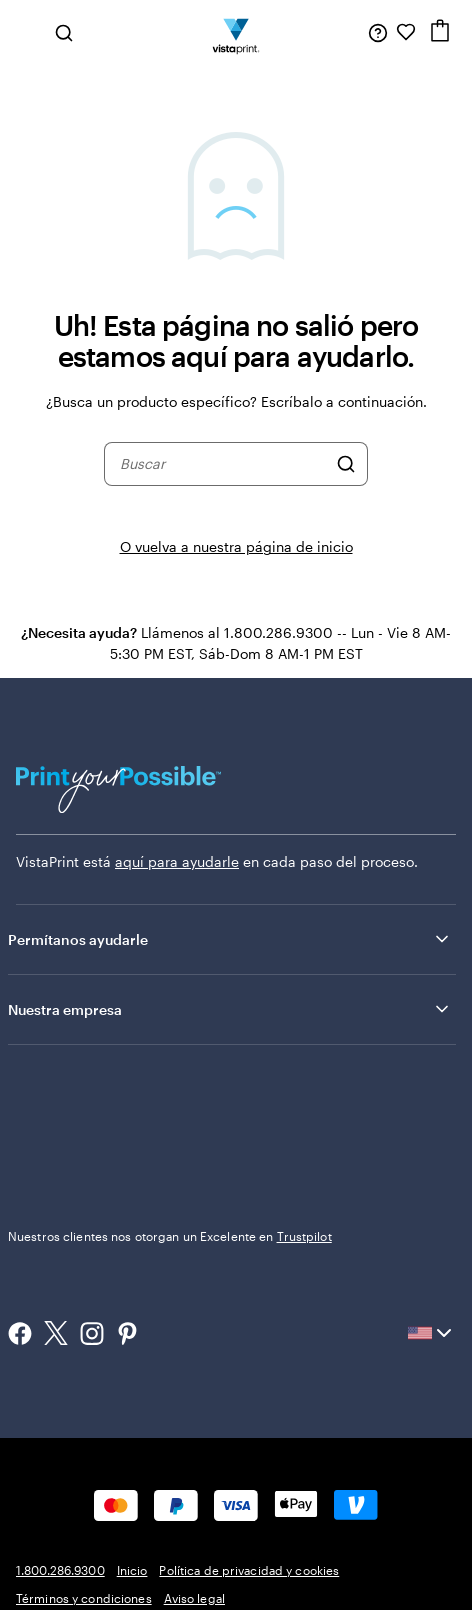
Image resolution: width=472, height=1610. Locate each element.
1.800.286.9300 (60, 1570)
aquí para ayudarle (177, 861)
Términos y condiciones (84, 1598)
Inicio (132, 1570)
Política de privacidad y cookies (249, 1570)
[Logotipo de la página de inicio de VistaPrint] (236, 32)
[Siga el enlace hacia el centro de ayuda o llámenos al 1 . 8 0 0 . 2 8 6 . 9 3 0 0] (378, 32)
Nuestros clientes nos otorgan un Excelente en (170, 1236)
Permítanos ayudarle (230, 939)
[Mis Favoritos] (406, 32)
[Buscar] (346, 464)
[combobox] (223, 464)
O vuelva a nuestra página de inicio (236, 546)
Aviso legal (194, 1598)
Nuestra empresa (230, 1009)
